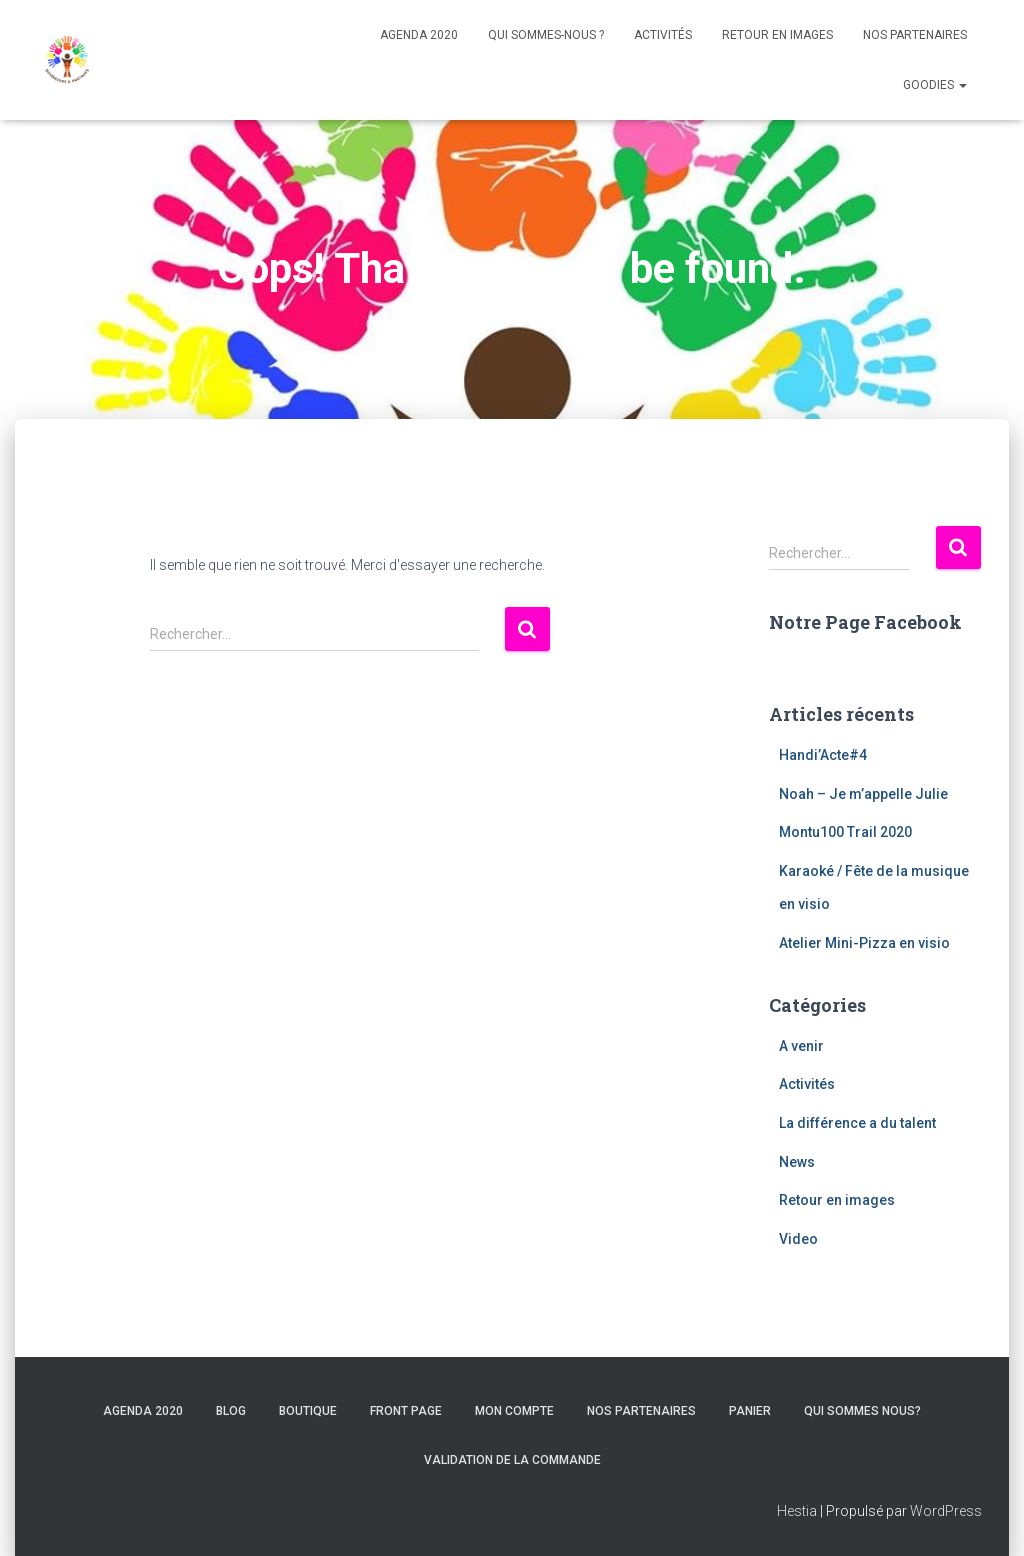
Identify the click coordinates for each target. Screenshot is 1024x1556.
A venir (801, 1046)
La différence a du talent (857, 1123)
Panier (750, 1411)
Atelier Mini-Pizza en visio (864, 943)
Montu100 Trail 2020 (845, 832)
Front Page (406, 1411)
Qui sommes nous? (862, 1411)
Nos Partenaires (915, 35)
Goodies (935, 85)
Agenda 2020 (419, 35)
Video (798, 1239)
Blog (231, 1411)
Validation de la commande (512, 1460)
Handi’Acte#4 (823, 755)
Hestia (797, 1511)
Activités (663, 35)
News (797, 1162)
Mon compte (514, 1411)
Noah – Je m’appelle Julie (863, 794)
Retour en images (777, 35)
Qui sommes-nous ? (546, 35)
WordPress (946, 1511)
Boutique (308, 1411)
